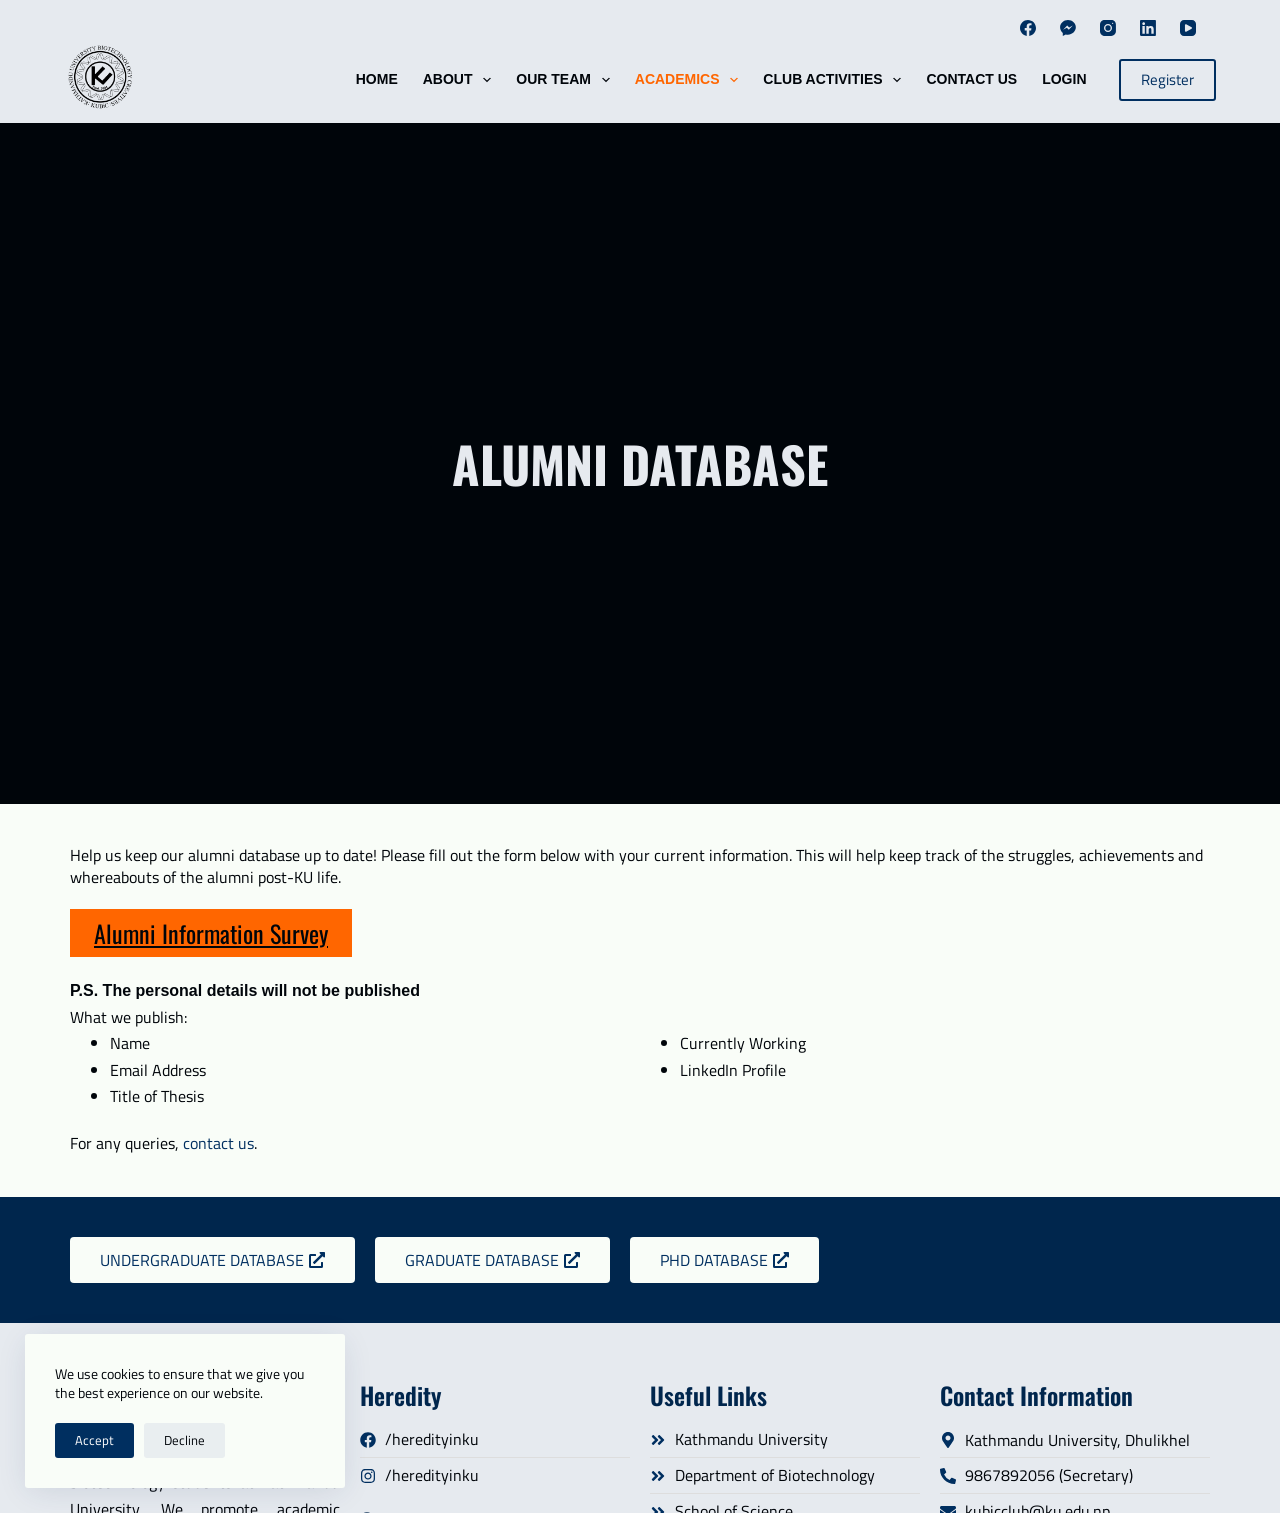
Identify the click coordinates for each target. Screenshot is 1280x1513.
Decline (184, 1440)
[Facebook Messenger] (1068, 28)
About (461, 80)
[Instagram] (1108, 28)
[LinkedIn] (1148, 28)
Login (1064, 79)
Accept (94, 1440)
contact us (218, 1143)
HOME (377, 79)
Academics (691, 80)
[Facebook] (1028, 28)
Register (1167, 79)
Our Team (566, 80)
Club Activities (836, 80)
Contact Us (971, 79)
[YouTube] (1188, 28)
